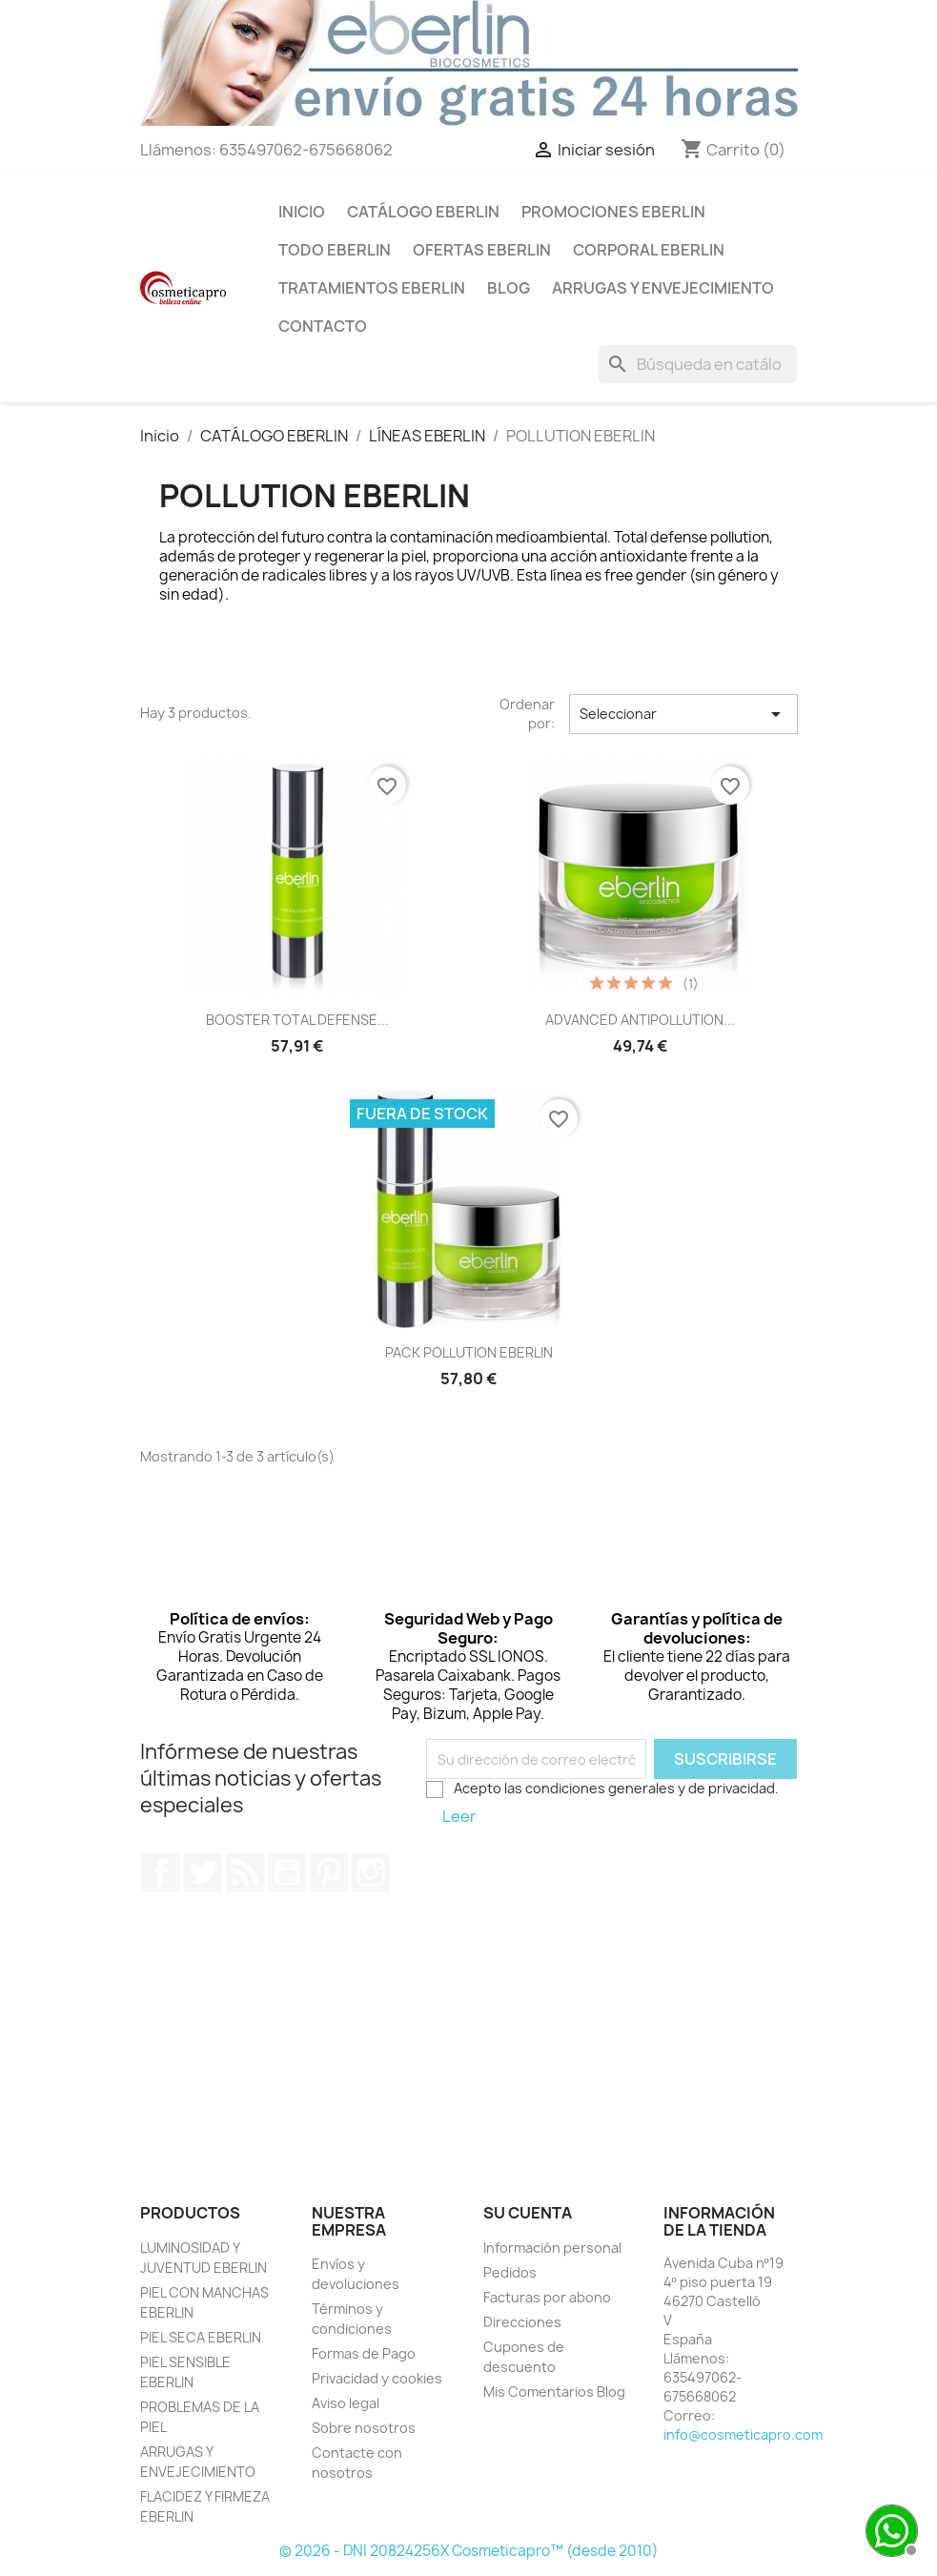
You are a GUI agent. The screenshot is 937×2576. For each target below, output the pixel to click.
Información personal (552, 2248)
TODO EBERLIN (334, 249)
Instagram (371, 1872)
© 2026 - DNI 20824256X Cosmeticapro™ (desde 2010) (469, 2551)
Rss (245, 1872)
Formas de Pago (364, 2353)
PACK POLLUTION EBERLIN (469, 1352)
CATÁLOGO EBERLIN (423, 211)
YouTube (287, 1872)
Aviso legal (345, 2403)
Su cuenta (527, 2212)
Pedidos (510, 2272)
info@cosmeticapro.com (743, 2434)
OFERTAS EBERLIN (482, 249)
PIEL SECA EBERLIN (200, 2337)
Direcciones (522, 2322)
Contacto (322, 326)
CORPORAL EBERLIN (648, 249)
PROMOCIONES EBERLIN (613, 211)
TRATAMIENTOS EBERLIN (371, 287)
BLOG (508, 287)
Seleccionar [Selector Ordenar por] (683, 714)
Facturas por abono (547, 2297)
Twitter (203, 1872)
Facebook (161, 1872)
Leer (459, 1816)
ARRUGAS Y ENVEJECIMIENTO (663, 287)
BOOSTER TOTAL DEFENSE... (297, 1020)
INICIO (301, 211)
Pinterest (329, 1872)
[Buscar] (698, 364)
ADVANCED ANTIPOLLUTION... (640, 1020)
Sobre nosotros (364, 2428)
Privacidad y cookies (377, 2378)
